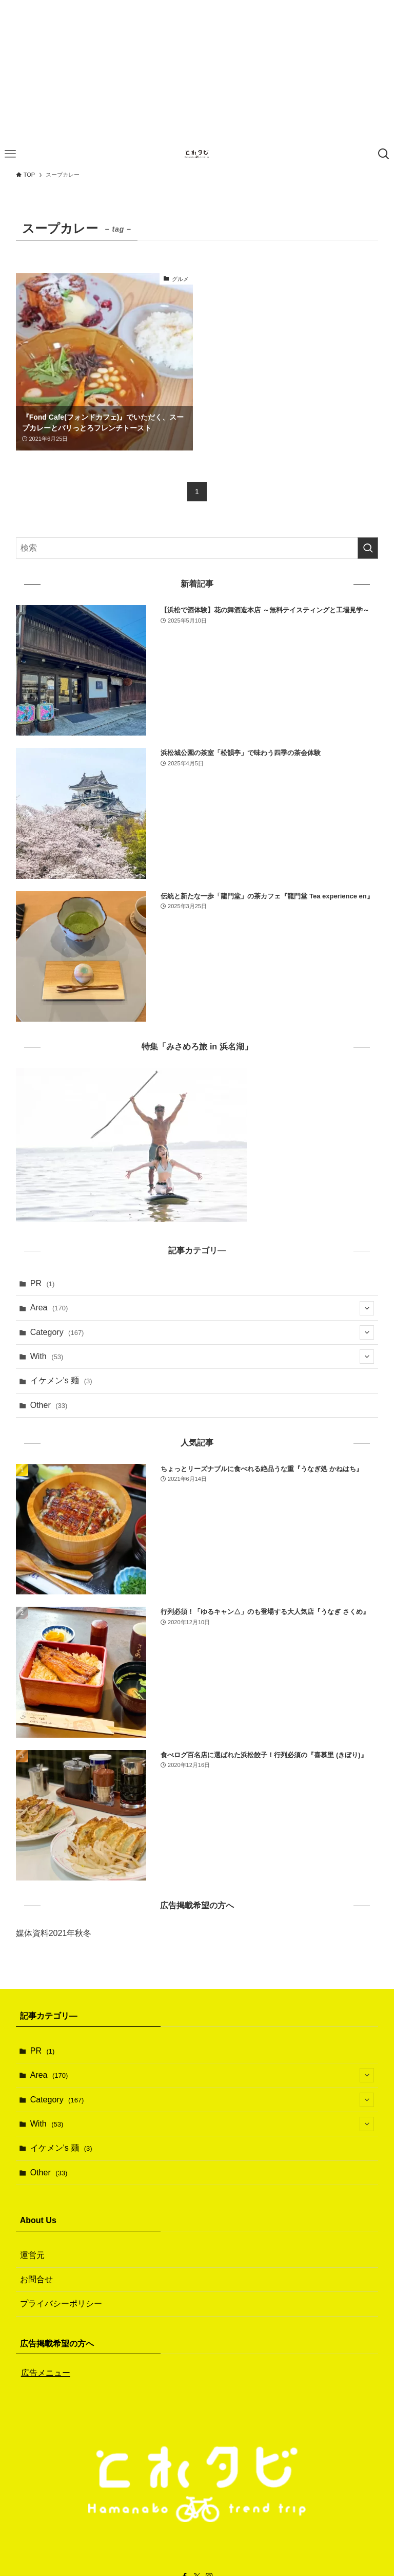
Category (202, 1332)
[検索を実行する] (368, 548)
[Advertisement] (197, 72)
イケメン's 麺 (61, 1380)
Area (202, 1308)
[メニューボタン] (10, 154)
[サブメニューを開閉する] (367, 1308)
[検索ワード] (197, 548)
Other (49, 1405)
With (202, 1356)
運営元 (32, 2255)
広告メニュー (45, 2372)
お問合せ (36, 2279)
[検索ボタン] (383, 154)
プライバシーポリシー (61, 2303)
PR (42, 1283)
